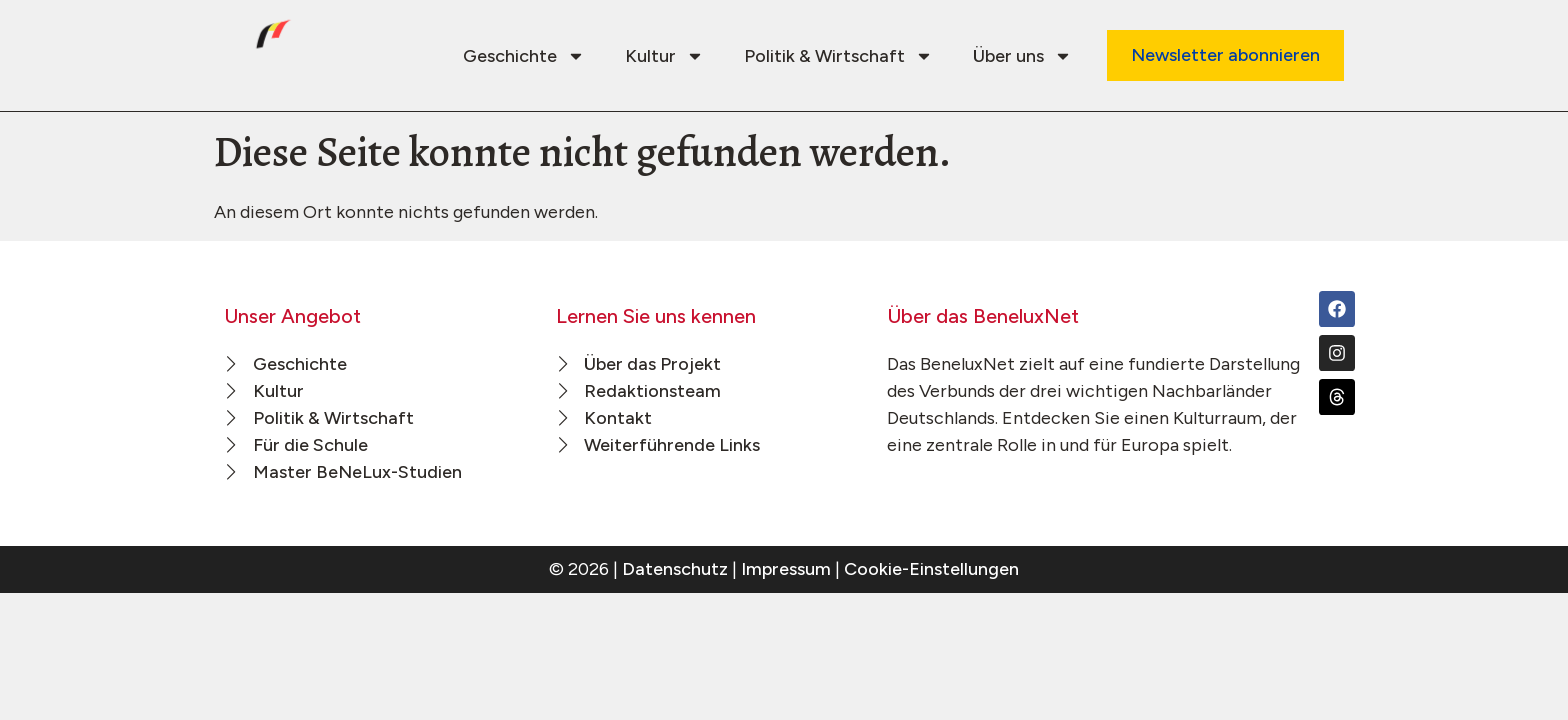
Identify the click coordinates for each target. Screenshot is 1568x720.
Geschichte (524, 56)
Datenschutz (675, 569)
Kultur (664, 56)
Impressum (786, 569)
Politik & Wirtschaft (838, 56)
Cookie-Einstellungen (931, 569)
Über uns (1022, 56)
